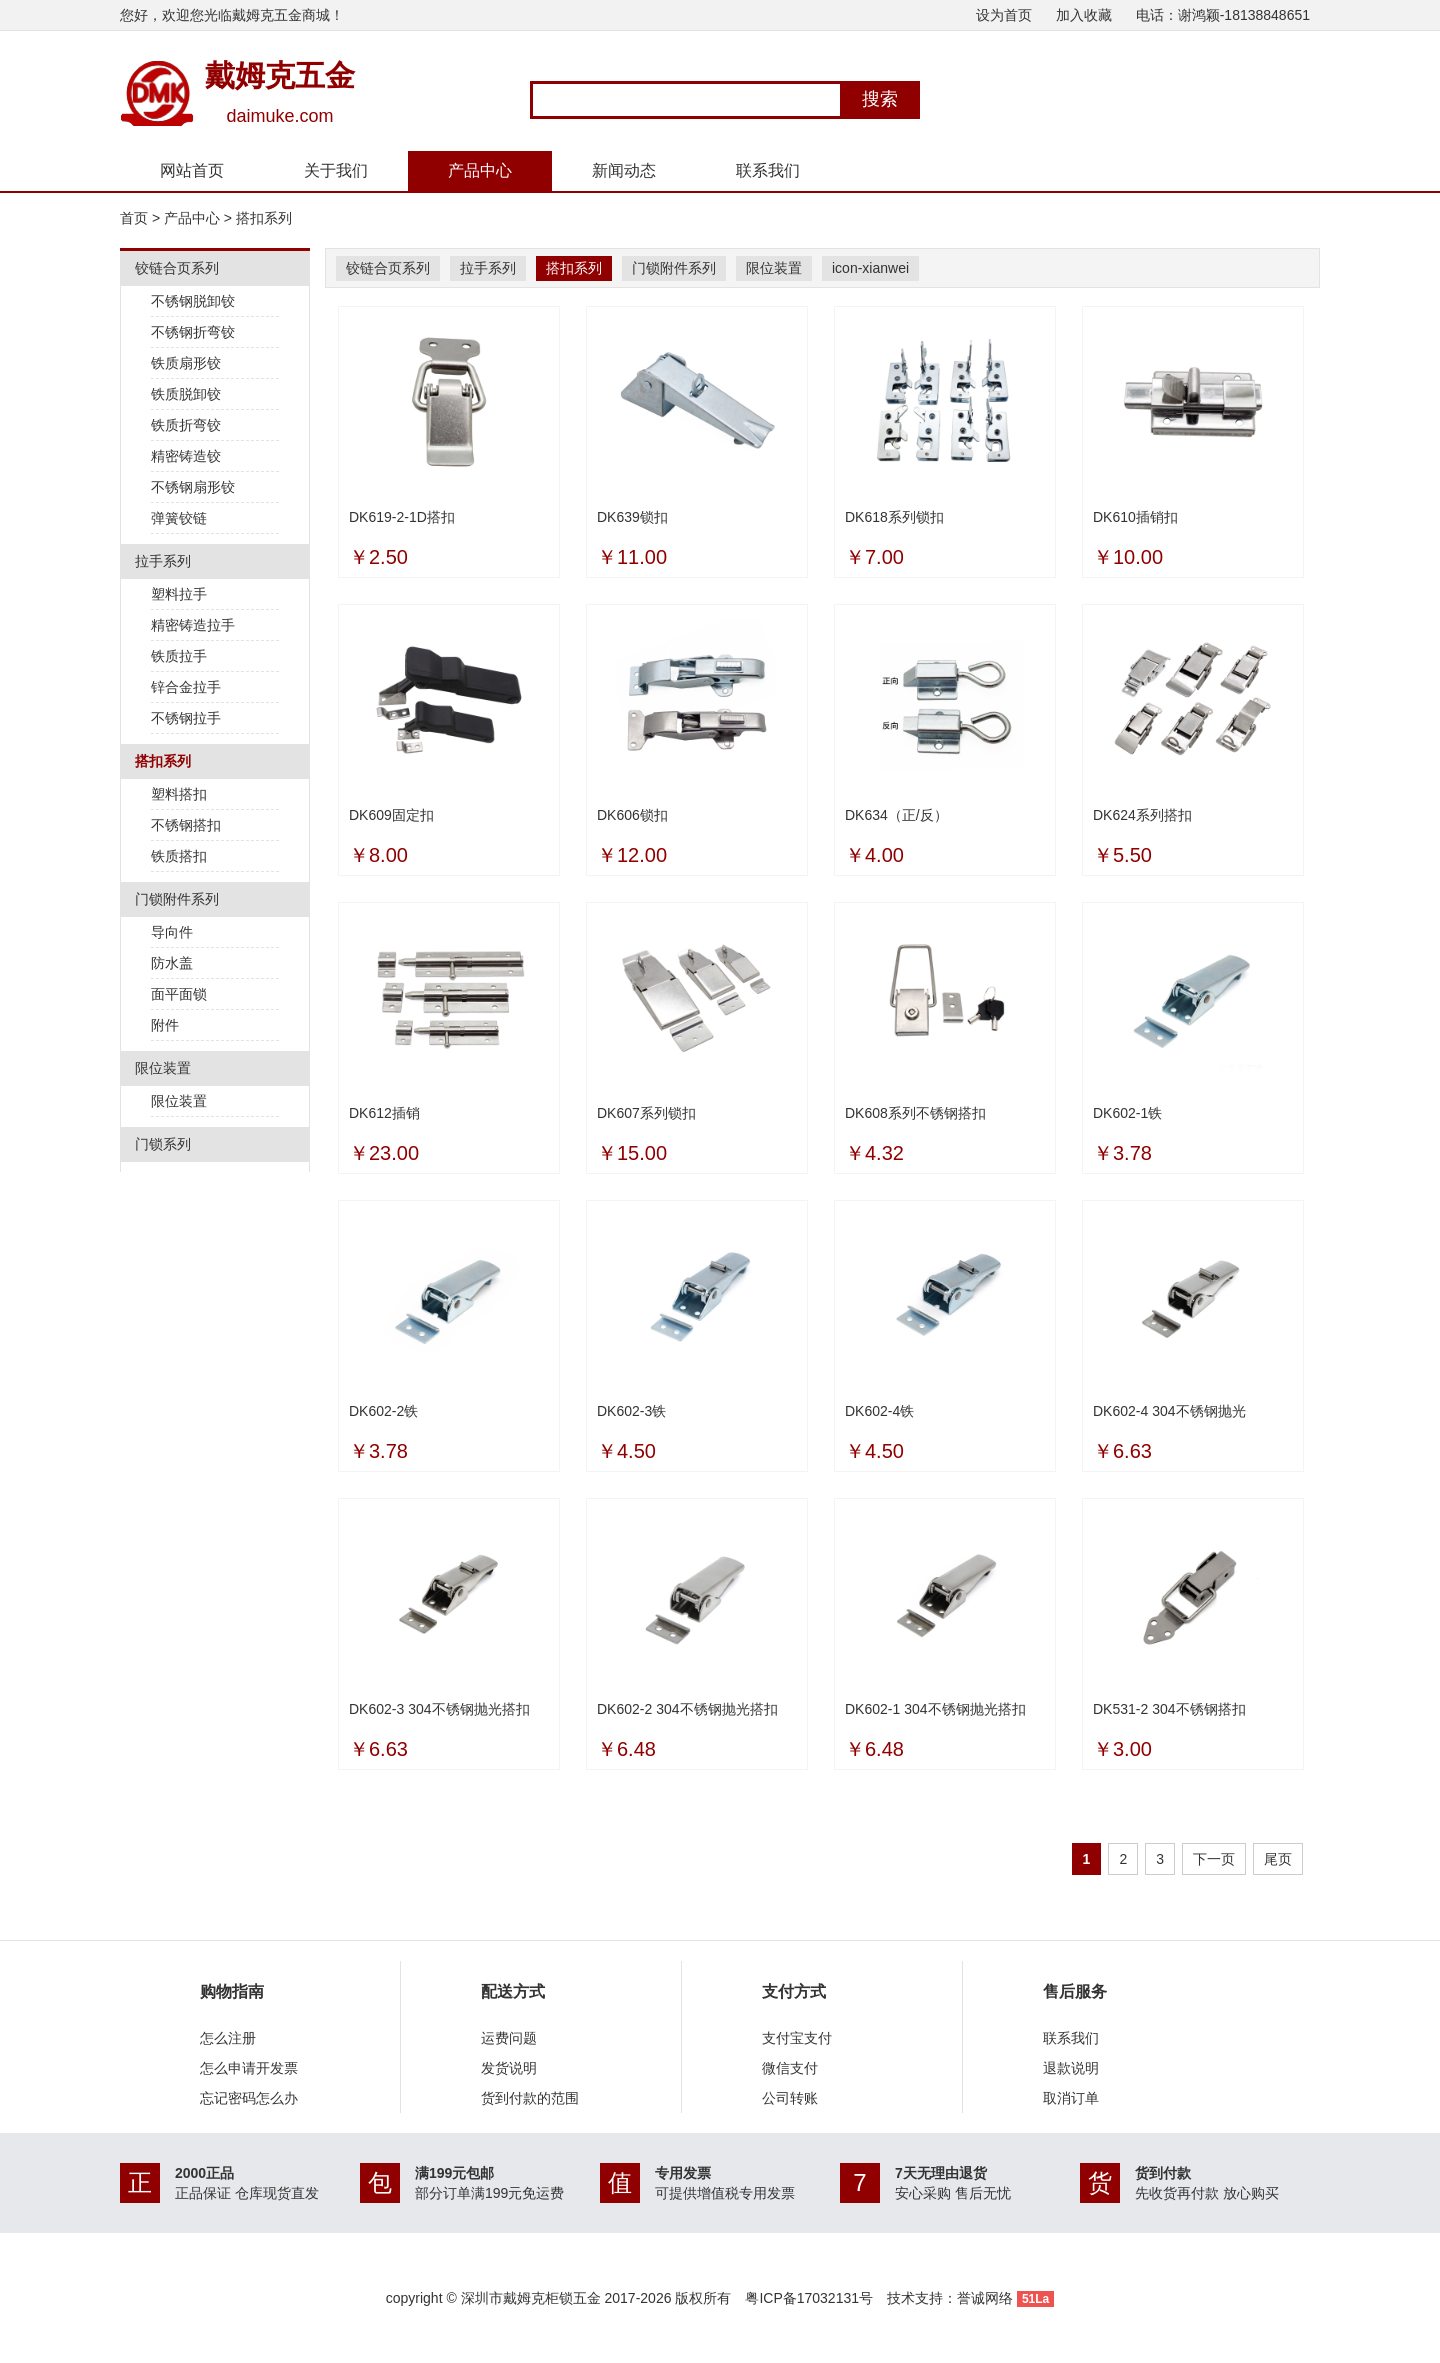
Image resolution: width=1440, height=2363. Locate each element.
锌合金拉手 (186, 687)
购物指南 (232, 1991)
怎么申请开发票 (249, 2068)
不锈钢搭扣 (186, 825)
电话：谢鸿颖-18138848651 (1223, 15)
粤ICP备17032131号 (809, 2298)
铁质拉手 (179, 656)
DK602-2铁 (383, 1411)
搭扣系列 (264, 218)
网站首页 (192, 170)
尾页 (1278, 1859)
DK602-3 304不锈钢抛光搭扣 (439, 1709)
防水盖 (172, 963)
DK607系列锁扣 (646, 1113)
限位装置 (179, 1101)
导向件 (172, 932)
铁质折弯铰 (186, 425)
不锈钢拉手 (186, 718)
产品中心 (480, 170)
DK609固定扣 (391, 815)
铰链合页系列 (388, 268)
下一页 (1214, 1859)
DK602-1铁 (1127, 1113)
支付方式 (794, 1991)
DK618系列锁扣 (894, 517)
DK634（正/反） (896, 815)
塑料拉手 (179, 594)
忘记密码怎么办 (249, 2098)
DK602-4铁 (879, 1411)
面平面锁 (179, 994)
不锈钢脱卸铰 (193, 301)
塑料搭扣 (179, 794)
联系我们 (768, 170)
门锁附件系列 (674, 268)
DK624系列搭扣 (1142, 815)
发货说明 (509, 2068)
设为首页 (1004, 15)
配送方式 (513, 1991)
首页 (134, 218)
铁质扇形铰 (186, 363)
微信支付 (790, 2068)
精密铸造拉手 (193, 625)
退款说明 (1071, 2068)
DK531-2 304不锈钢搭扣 (1169, 1709)
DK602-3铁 (631, 1411)
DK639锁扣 (632, 517)
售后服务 (1075, 1991)
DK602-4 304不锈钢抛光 (1169, 1411)
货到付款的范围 (530, 2098)
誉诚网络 (985, 2298)
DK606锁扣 (632, 815)
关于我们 (336, 170)
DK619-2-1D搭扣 (402, 517)
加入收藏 (1084, 15)
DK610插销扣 (1135, 517)
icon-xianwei (870, 268)
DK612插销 (384, 1113)
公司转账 (790, 2098)
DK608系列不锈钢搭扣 (915, 1113)
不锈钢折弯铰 (193, 332)
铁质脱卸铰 (186, 394)
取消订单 (1071, 2098)
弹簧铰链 (179, 518)
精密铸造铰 (186, 456)
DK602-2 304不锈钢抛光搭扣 (687, 1709)
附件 (165, 1025)
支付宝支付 (797, 2038)
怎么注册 (228, 2038)
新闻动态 (624, 170)
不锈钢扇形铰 (193, 487)
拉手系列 (488, 268)
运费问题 (509, 2038)
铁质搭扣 (179, 856)
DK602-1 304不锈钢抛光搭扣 (935, 1709)
